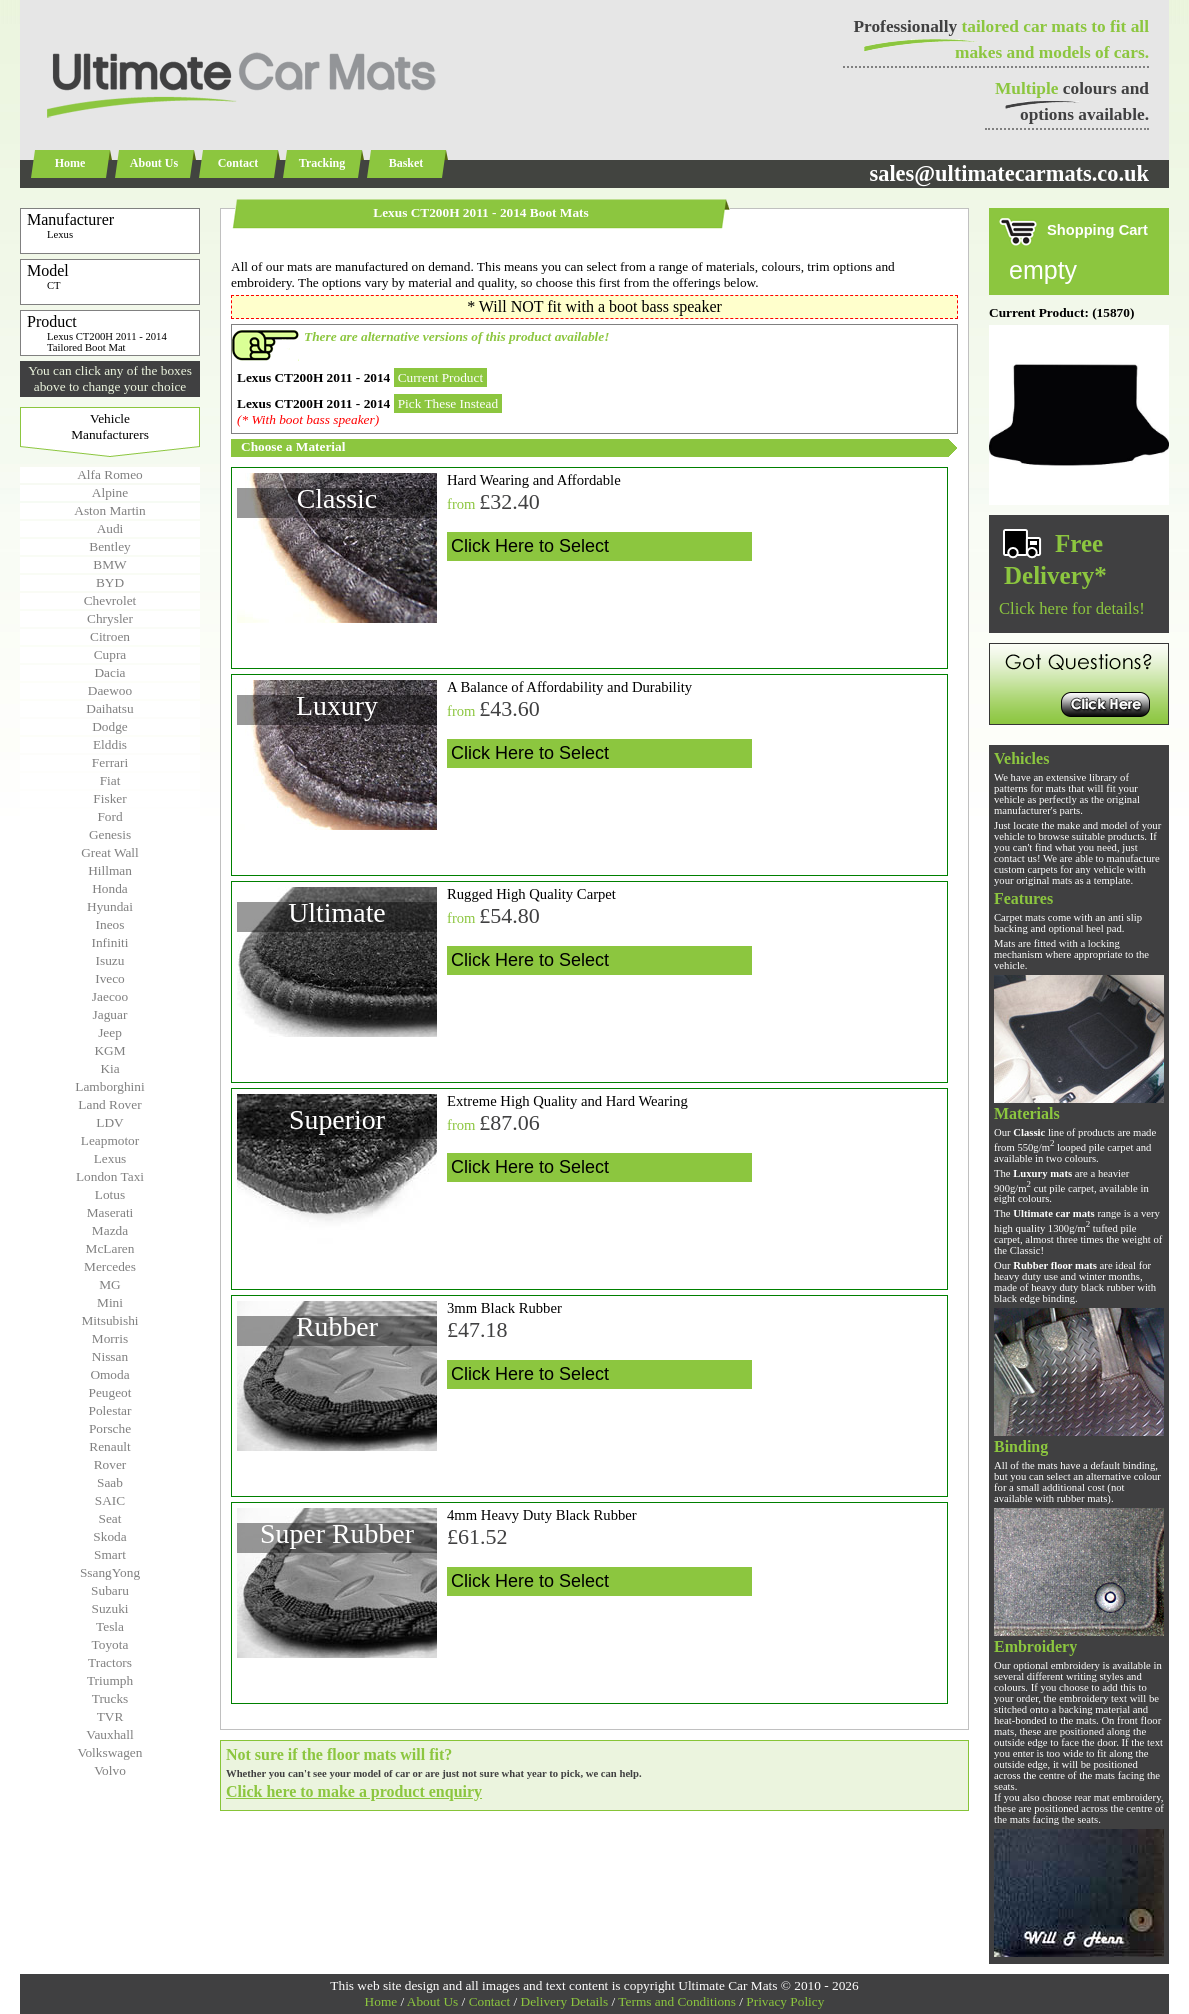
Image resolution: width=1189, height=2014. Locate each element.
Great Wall (110, 852)
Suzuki (109, 1608)
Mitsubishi (109, 1320)
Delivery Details (565, 2001)
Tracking (322, 163)
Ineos (110, 924)
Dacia (109, 672)
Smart (110, 1554)
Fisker (109, 798)
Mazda (110, 1230)
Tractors (110, 1662)
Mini (110, 1302)
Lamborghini (109, 1086)
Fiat (110, 780)
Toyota (110, 1644)
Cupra (110, 654)
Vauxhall (109, 1734)
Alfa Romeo (110, 474)
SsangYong (110, 1572)
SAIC (110, 1500)
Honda (110, 888)
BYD (110, 582)
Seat (110, 1518)
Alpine (110, 492)
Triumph (110, 1680)
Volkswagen (110, 1752)
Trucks (110, 1698)
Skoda (109, 1536)
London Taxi (110, 1176)
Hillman (110, 870)
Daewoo (110, 690)
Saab (110, 1482)
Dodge (110, 726)
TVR (110, 1716)
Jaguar (110, 1014)
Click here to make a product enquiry (354, 1791)
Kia (109, 1068)
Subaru (110, 1590)
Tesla (110, 1626)
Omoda (109, 1374)
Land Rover (109, 1104)
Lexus (110, 1158)
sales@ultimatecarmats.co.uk (1009, 173)
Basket (406, 163)
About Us (154, 163)
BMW (109, 564)
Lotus (110, 1194)
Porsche (110, 1428)
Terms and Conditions (677, 2001)
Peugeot (110, 1392)
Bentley (109, 546)
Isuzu (110, 960)
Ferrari (110, 762)
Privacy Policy (785, 2001)
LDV (109, 1122)
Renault (109, 1446)
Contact (238, 163)
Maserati (110, 1212)
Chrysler (110, 618)
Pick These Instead (448, 403)
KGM (109, 1050)
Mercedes (110, 1266)
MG (109, 1284)
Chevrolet (110, 600)
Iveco (110, 978)
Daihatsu (109, 708)
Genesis (110, 834)
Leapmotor (110, 1140)
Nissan (110, 1356)
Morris (110, 1338)
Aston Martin (109, 510)
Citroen (110, 636)
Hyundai (110, 906)
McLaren (110, 1248)
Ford (109, 816)
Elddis (110, 744)
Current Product (441, 377)
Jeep (110, 1032)
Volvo (110, 1770)
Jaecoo (110, 996)
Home (70, 163)
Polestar (110, 1410)
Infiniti (109, 942)
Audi (110, 528)
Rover (110, 1464)
